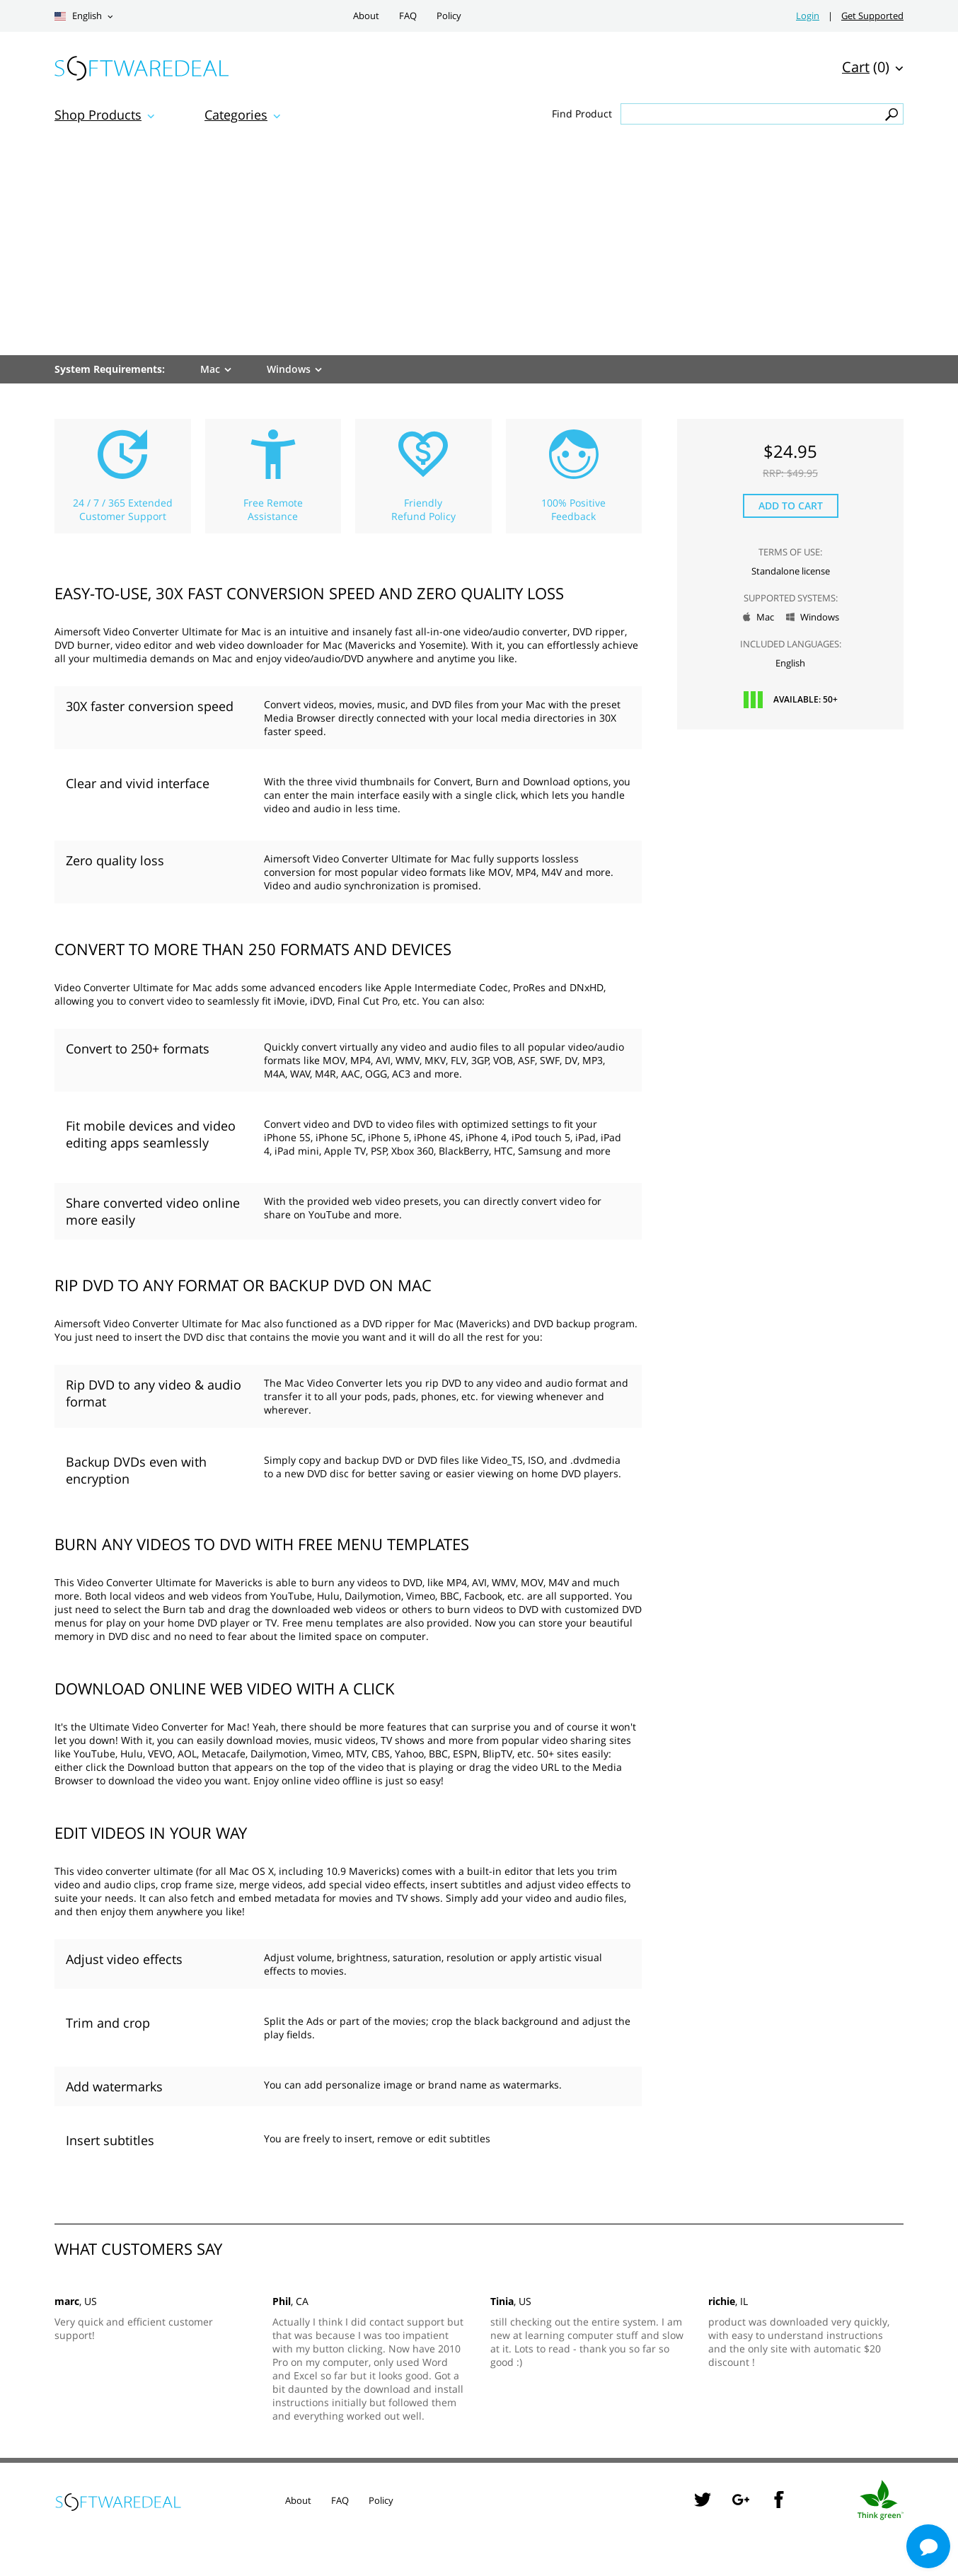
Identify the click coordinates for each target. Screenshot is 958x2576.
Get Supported (872, 16)
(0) (865, 66)
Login (807, 16)
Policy (449, 16)
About (366, 16)
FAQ (408, 16)
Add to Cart (790, 505)
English (78, 16)
